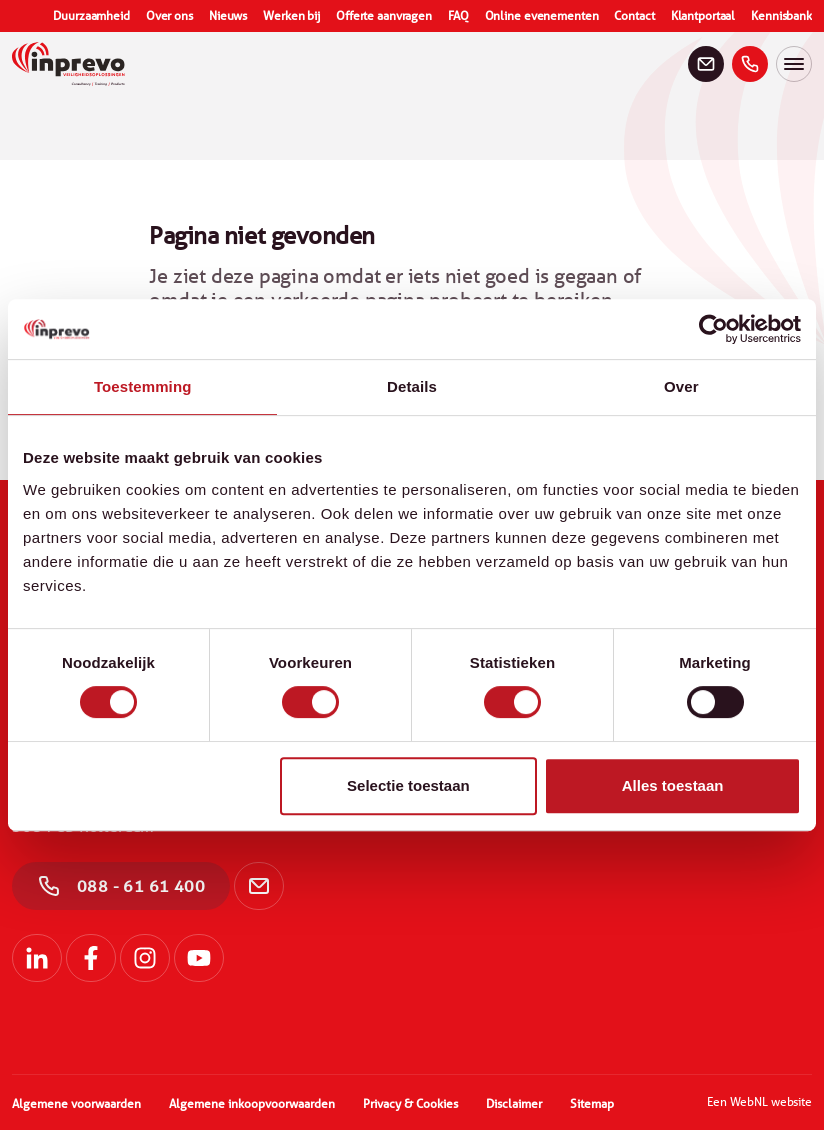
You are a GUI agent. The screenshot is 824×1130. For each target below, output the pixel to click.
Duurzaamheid (91, 16)
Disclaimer (514, 1103)
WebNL (749, 1101)
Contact (634, 16)
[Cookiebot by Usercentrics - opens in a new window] (713, 329)
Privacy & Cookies (410, 1103)
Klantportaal (703, 16)
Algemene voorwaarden (76, 1103)
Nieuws (228, 16)
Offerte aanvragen (384, 16)
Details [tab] (412, 386)
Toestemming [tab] (143, 386)
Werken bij (291, 16)
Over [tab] (681, 386)
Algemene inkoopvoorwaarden (252, 1103)
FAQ (458, 16)
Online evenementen (542, 16)
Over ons (169, 16)
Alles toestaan (673, 785)
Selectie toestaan (408, 785)
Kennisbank (781, 16)
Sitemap (592, 1103)
